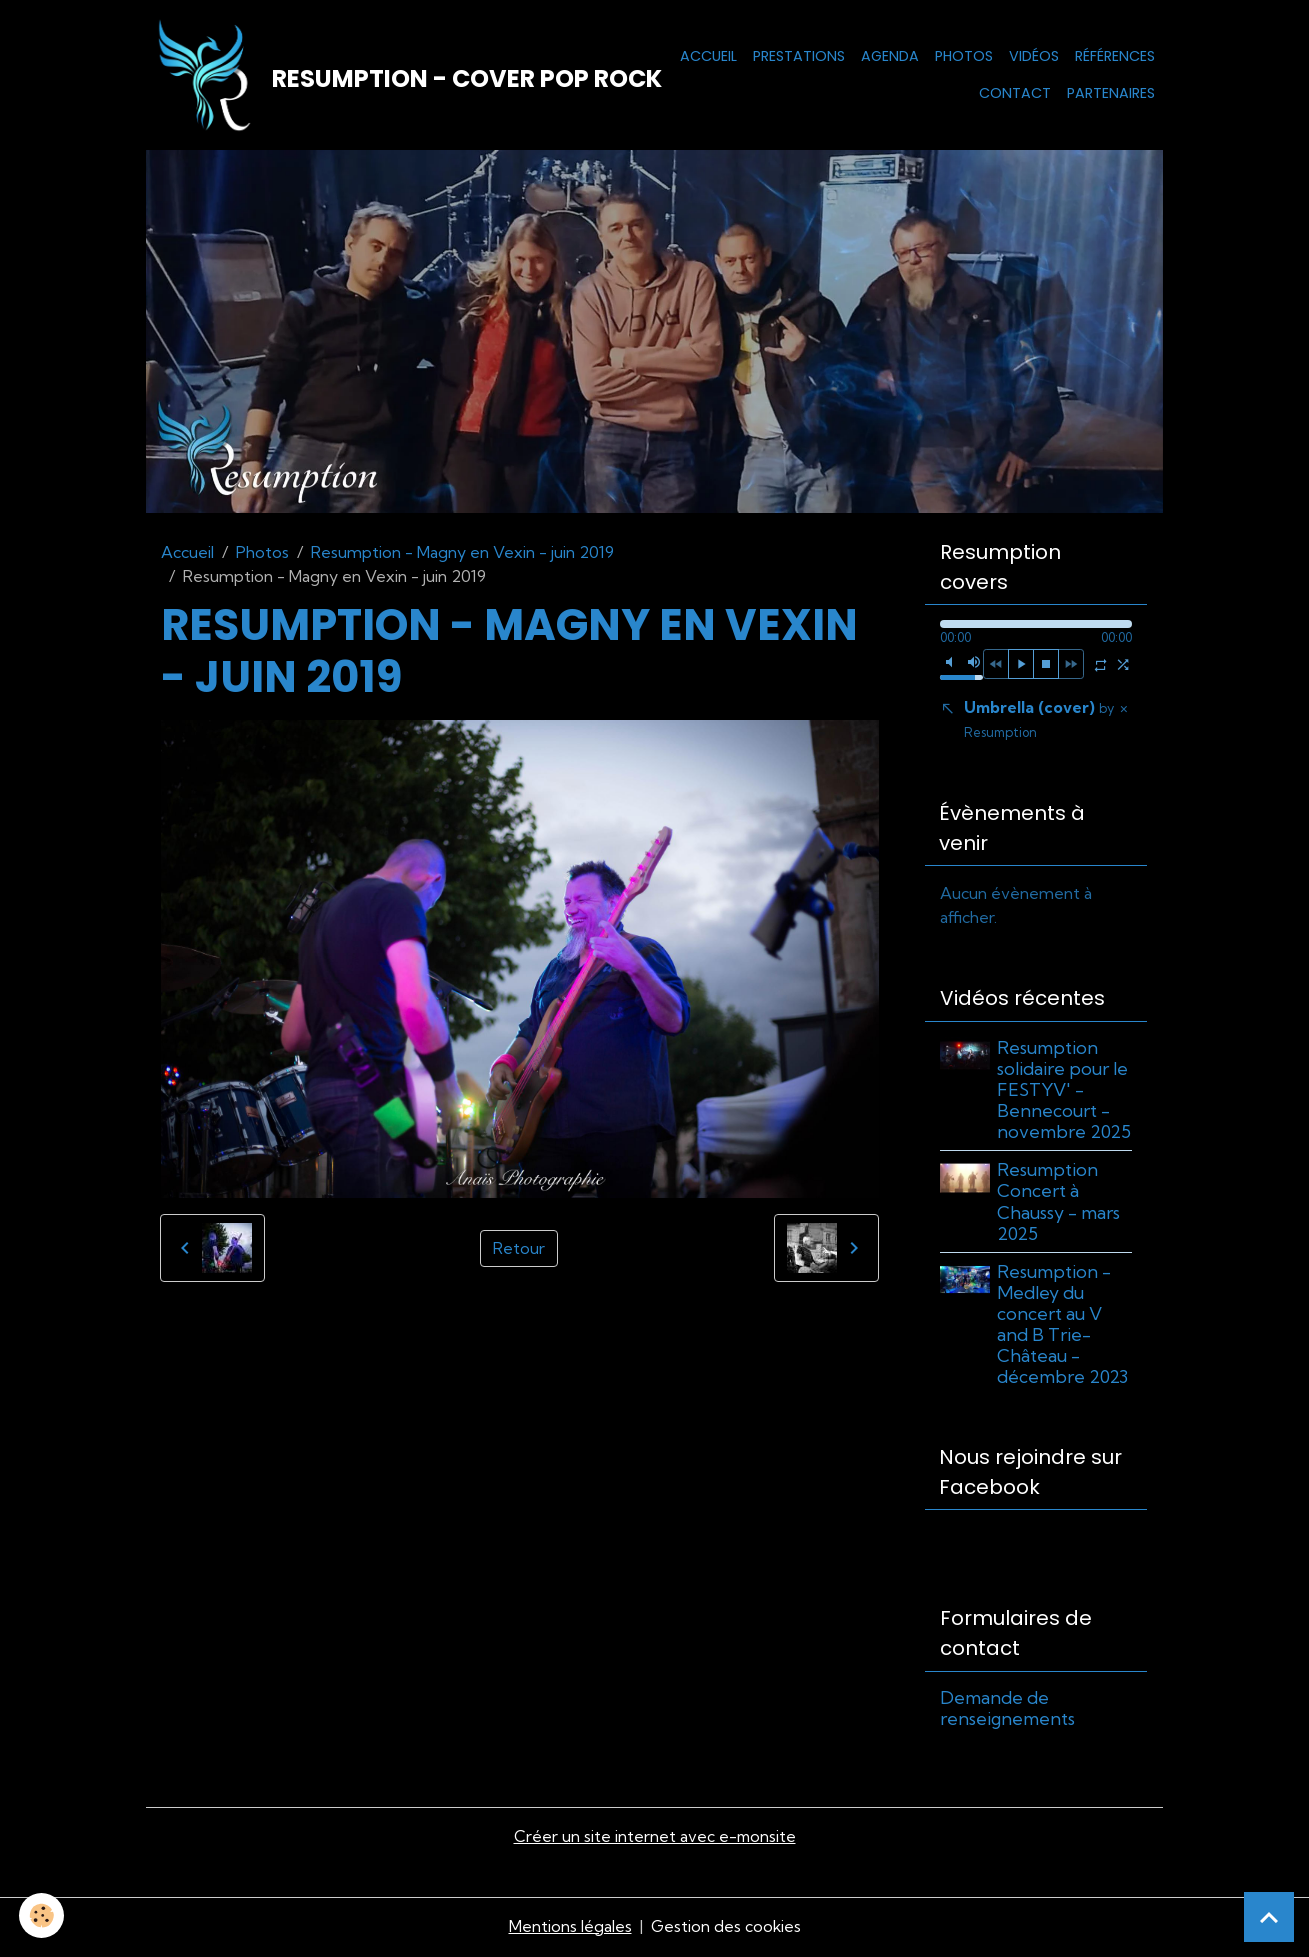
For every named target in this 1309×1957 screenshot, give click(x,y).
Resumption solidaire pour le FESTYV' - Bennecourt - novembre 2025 (1065, 1092)
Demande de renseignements (1007, 1712)
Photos (964, 56)
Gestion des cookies (726, 1929)
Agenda (890, 56)
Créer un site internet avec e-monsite (655, 1840)
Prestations (799, 56)
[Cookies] (42, 1915)
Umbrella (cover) (1039, 721)
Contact (1015, 94)
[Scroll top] (1269, 1917)
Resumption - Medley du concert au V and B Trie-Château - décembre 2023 (1063, 1327)
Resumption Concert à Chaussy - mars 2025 (1059, 1205)
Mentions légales (569, 1929)
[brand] (362, 76)
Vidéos (1034, 56)
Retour (519, 1250)
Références (1115, 56)
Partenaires (1111, 94)
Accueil (708, 56)
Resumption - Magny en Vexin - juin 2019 (462, 554)
